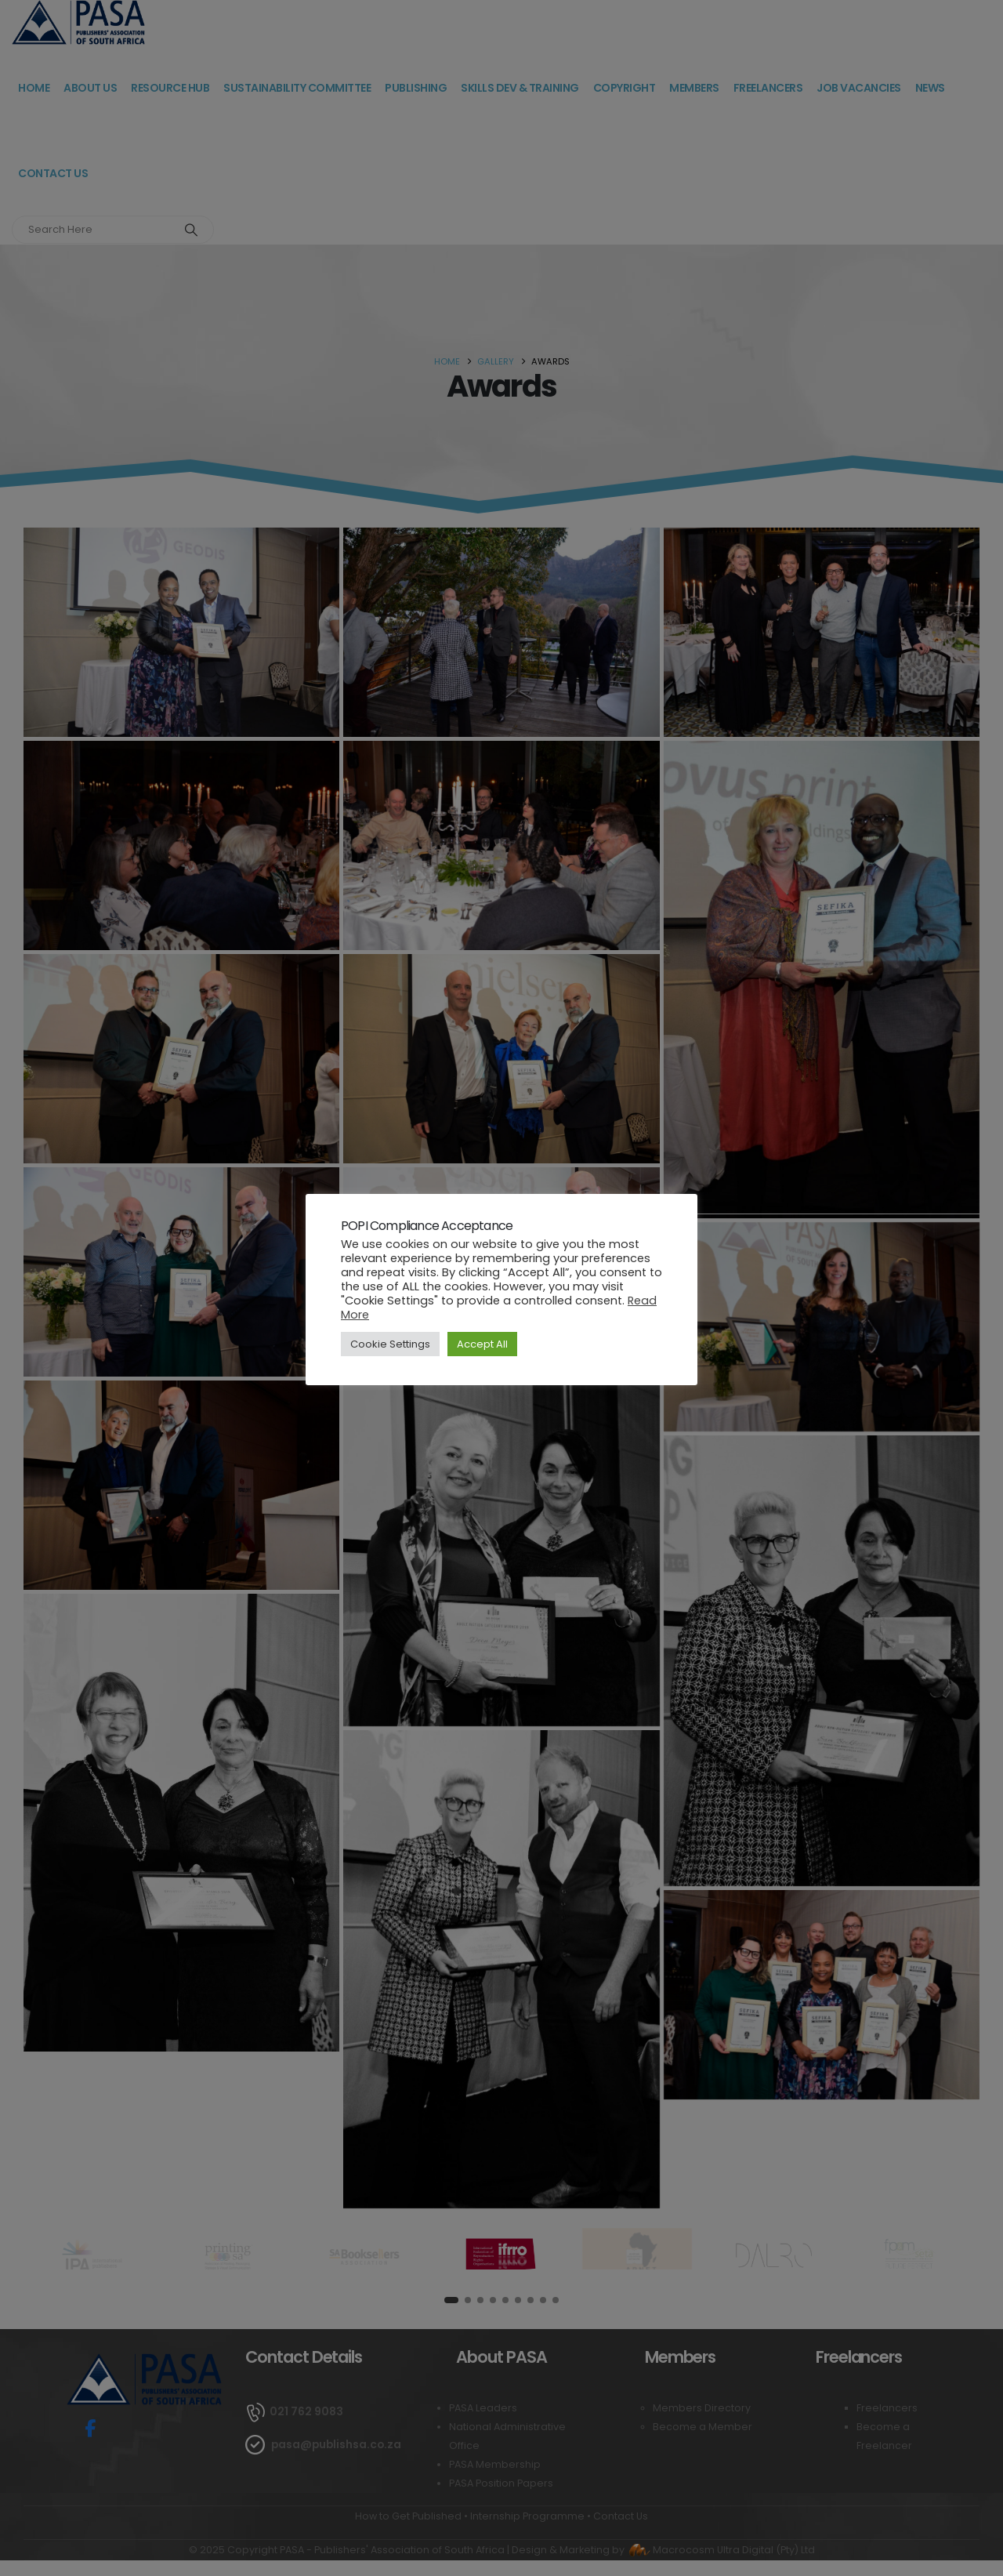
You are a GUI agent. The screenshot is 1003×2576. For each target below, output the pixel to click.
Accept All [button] (482, 1344)
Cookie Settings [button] (390, 1344)
